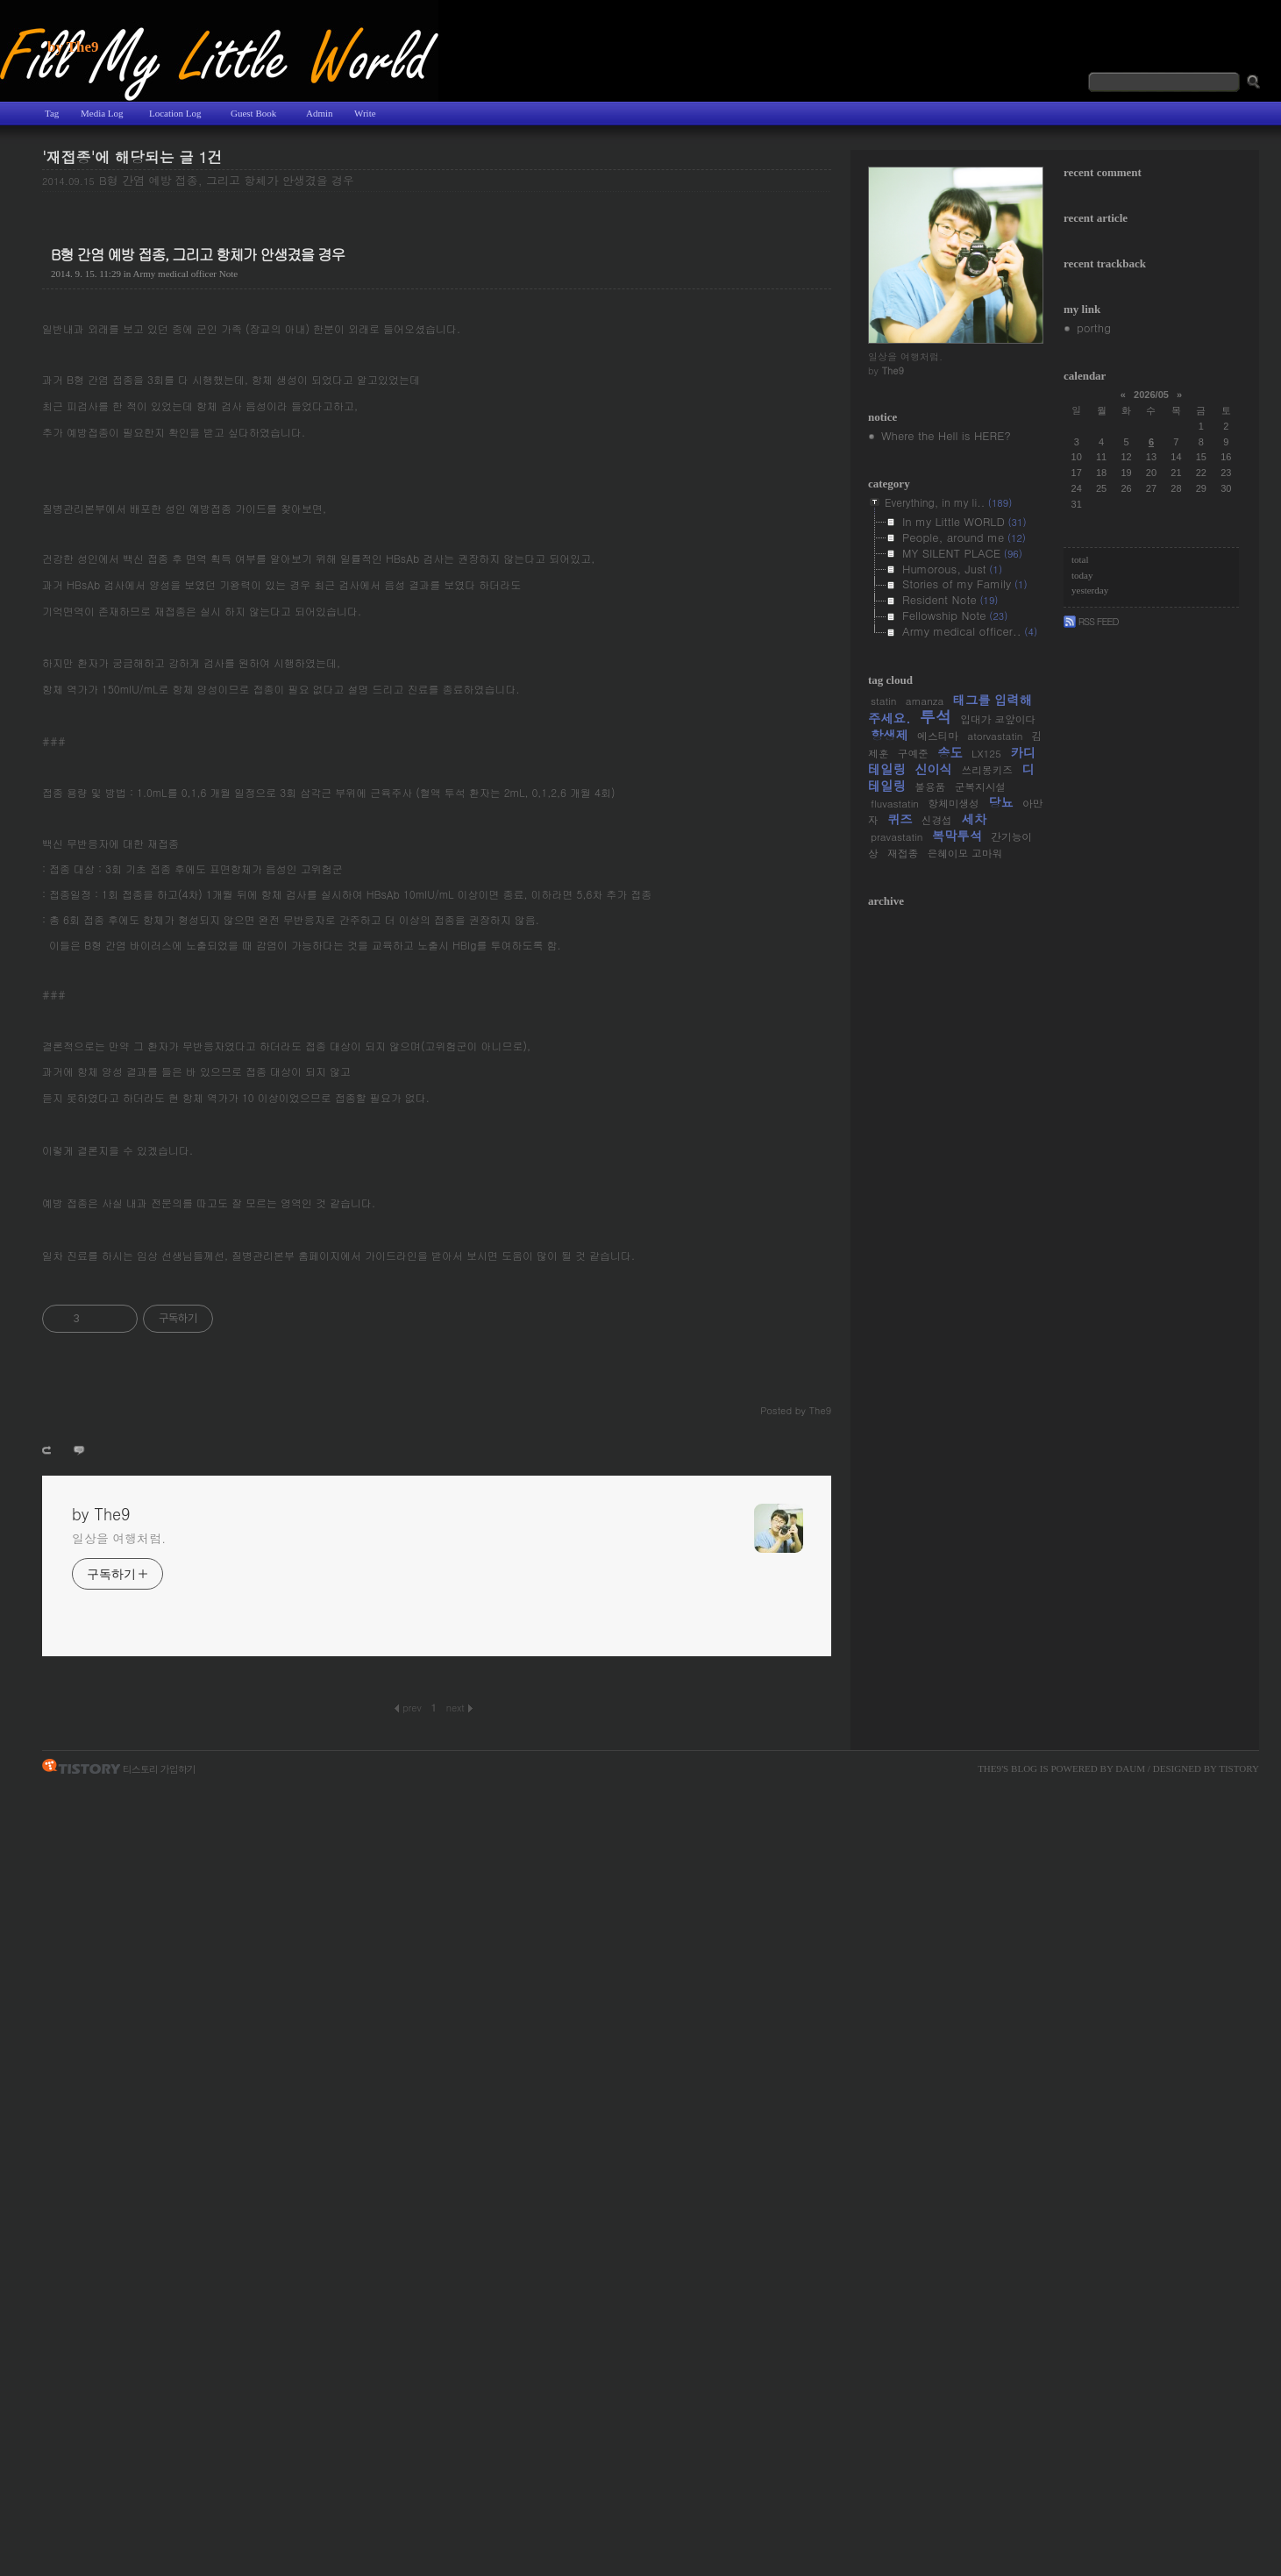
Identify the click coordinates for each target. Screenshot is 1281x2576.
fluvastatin (895, 803)
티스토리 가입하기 (159, 1768)
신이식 (933, 769)
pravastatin (896, 836)
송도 (950, 752)
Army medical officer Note (185, 273)
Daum (1130, 1768)
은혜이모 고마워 (964, 853)
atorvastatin (994, 736)
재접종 (902, 853)
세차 (973, 819)
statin (883, 701)
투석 (935, 716)
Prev (408, 1707)
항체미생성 (953, 803)
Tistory (1239, 1768)
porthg (1094, 327)
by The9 (72, 47)
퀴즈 (900, 819)
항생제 (889, 735)
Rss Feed (1091, 621)
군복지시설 (980, 786)
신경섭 (937, 820)
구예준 (913, 753)
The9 (989, 1768)
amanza (924, 701)
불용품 (929, 786)
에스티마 (937, 736)
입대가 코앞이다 (997, 719)
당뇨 (1001, 802)
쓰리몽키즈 (986, 770)
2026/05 (1151, 394)
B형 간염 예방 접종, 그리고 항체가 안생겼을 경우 (226, 180)
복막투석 (957, 835)
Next (459, 1707)
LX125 (986, 753)
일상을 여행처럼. (119, 1538)
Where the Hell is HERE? (946, 435)
